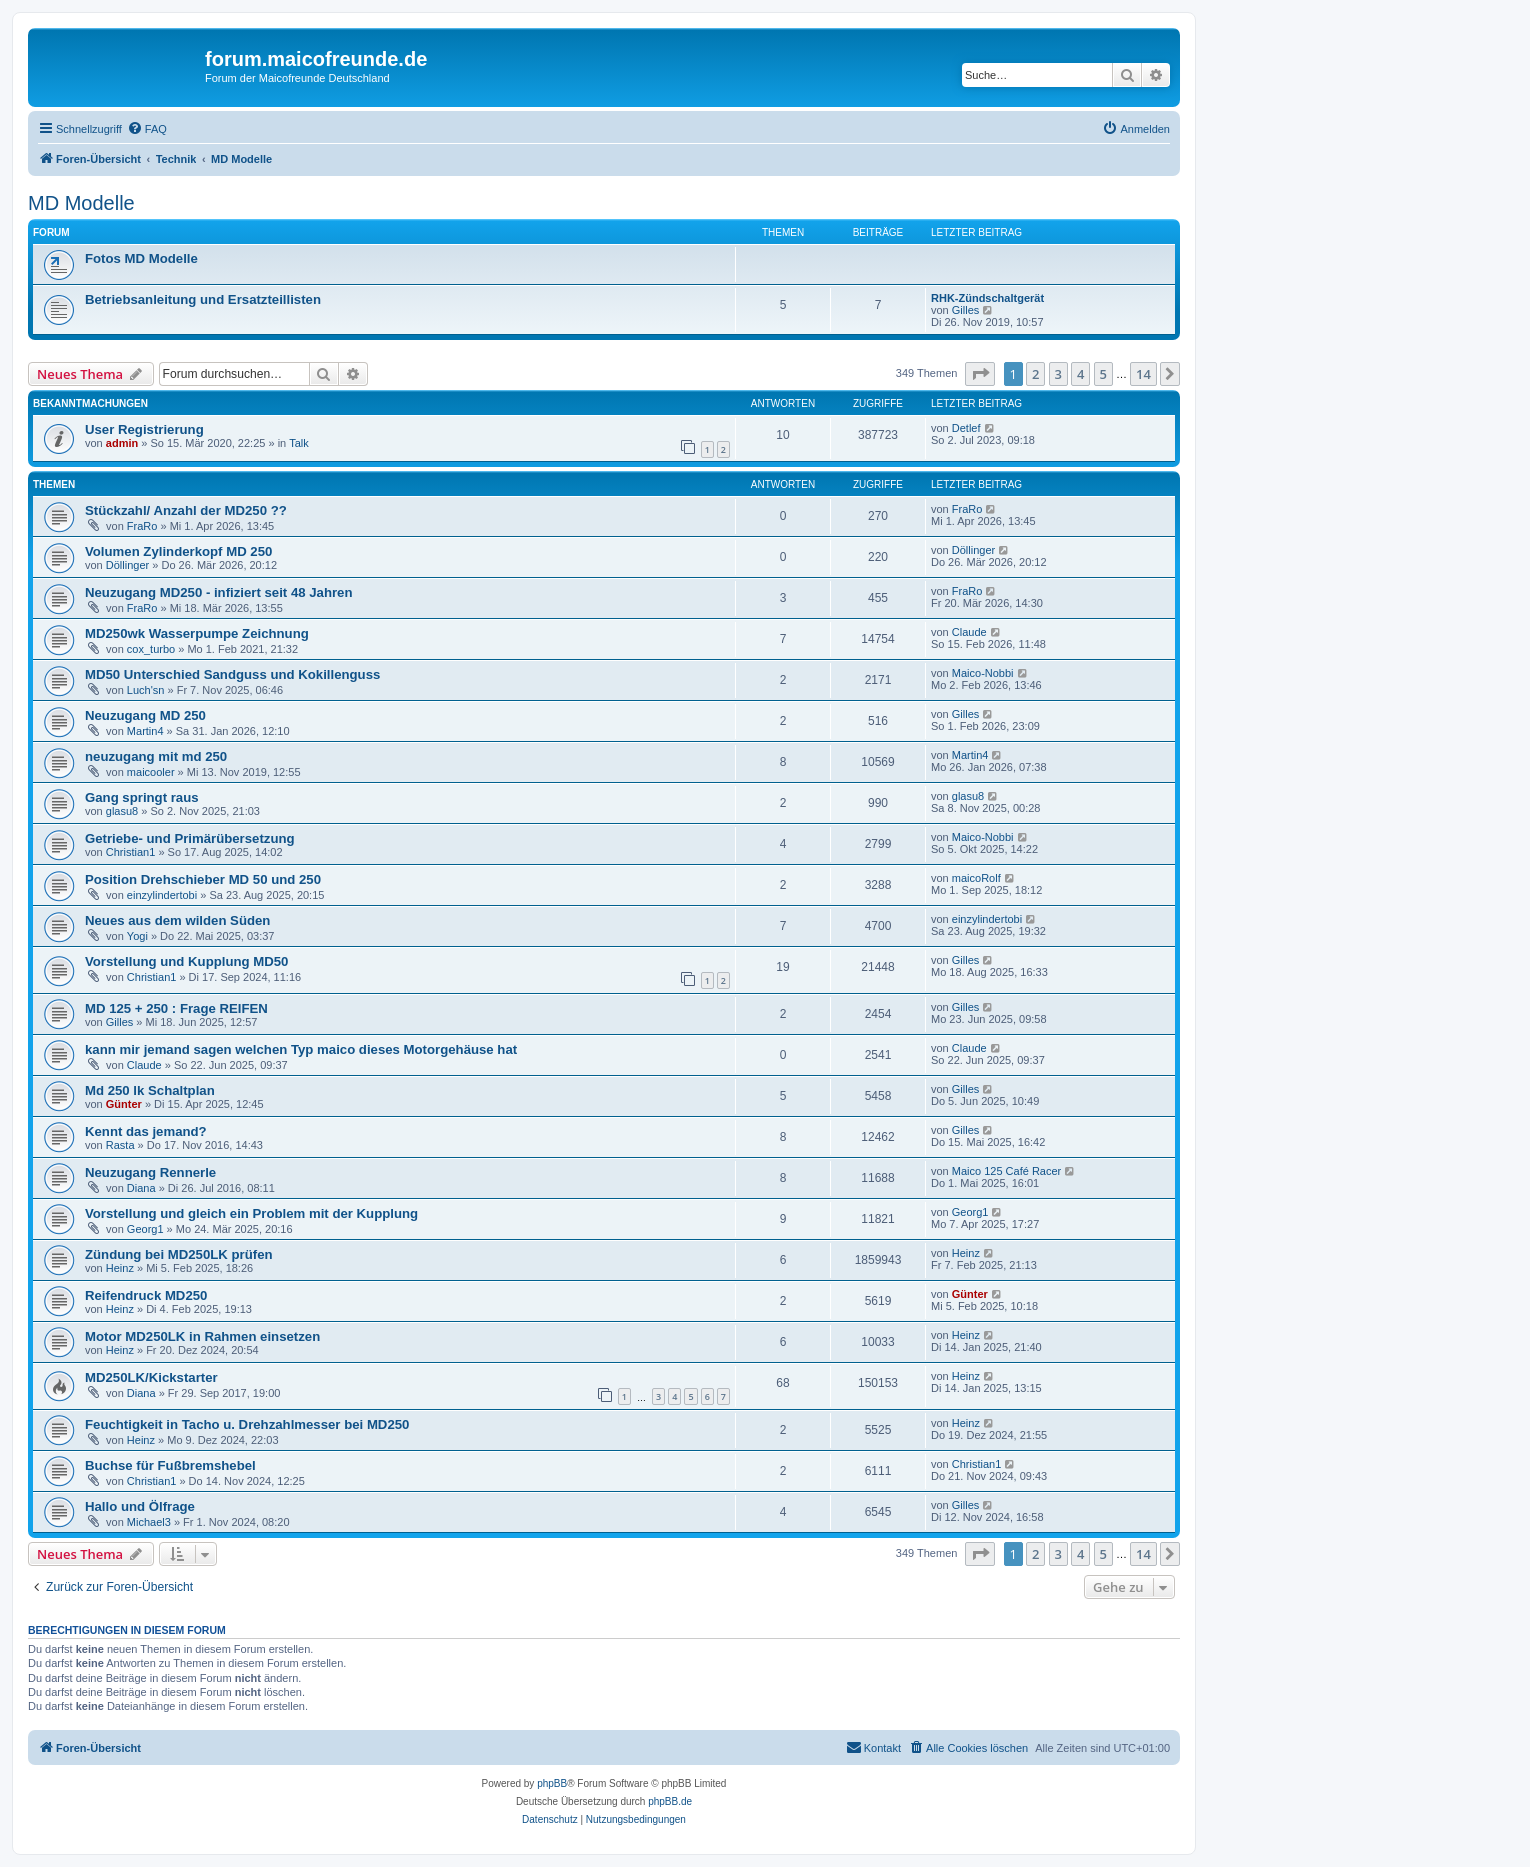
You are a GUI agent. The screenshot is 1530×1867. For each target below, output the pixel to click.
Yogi (137, 936)
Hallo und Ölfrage (140, 1506)
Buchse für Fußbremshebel (170, 1465)
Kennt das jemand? (146, 1131)
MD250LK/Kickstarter (151, 1377)
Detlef (966, 428)
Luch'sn (146, 690)
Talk (299, 443)
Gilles (966, 310)
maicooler (151, 772)
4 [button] (1080, 374)
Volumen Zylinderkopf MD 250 (178, 551)
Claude (969, 632)
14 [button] (1143, 374)
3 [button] (1058, 374)
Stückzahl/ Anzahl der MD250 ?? (186, 510)
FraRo (142, 526)
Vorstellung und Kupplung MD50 (186, 961)
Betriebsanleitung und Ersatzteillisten (203, 299)
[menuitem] (147, 129)
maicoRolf (976, 878)
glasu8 (122, 811)
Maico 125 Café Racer (1006, 1171)
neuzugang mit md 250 (156, 756)
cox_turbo (151, 649)
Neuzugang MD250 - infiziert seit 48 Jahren (218, 592)
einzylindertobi (162, 895)
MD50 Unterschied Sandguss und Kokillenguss (232, 674)
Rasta (120, 1145)
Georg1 (145, 1229)
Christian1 (131, 852)
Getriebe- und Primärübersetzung (190, 838)
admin (122, 443)
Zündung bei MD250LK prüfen (179, 1254)
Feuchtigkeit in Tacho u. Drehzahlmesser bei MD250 (247, 1424)
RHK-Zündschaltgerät (987, 298)
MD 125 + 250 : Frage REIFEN (176, 1008)
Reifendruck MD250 (146, 1295)
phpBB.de (670, 1801)
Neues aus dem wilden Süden (177, 920)
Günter (124, 1104)
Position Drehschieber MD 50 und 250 (203, 879)
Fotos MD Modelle (141, 258)
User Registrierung (144, 429)
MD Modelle (81, 203)
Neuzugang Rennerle (150, 1172)
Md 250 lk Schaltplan (150, 1090)
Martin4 (145, 731)
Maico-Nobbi (983, 673)
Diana (141, 1188)
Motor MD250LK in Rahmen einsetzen (202, 1336)
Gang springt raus (142, 797)
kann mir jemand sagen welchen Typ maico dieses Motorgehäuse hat (301, 1049)
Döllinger (127, 565)
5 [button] (1103, 374)
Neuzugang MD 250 (145, 715)
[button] (980, 374)
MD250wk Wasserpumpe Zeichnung (197, 633)
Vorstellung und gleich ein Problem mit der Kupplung (251, 1213)
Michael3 (149, 1522)
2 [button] (1035, 374)
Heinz (120, 1268)
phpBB (552, 1783)
